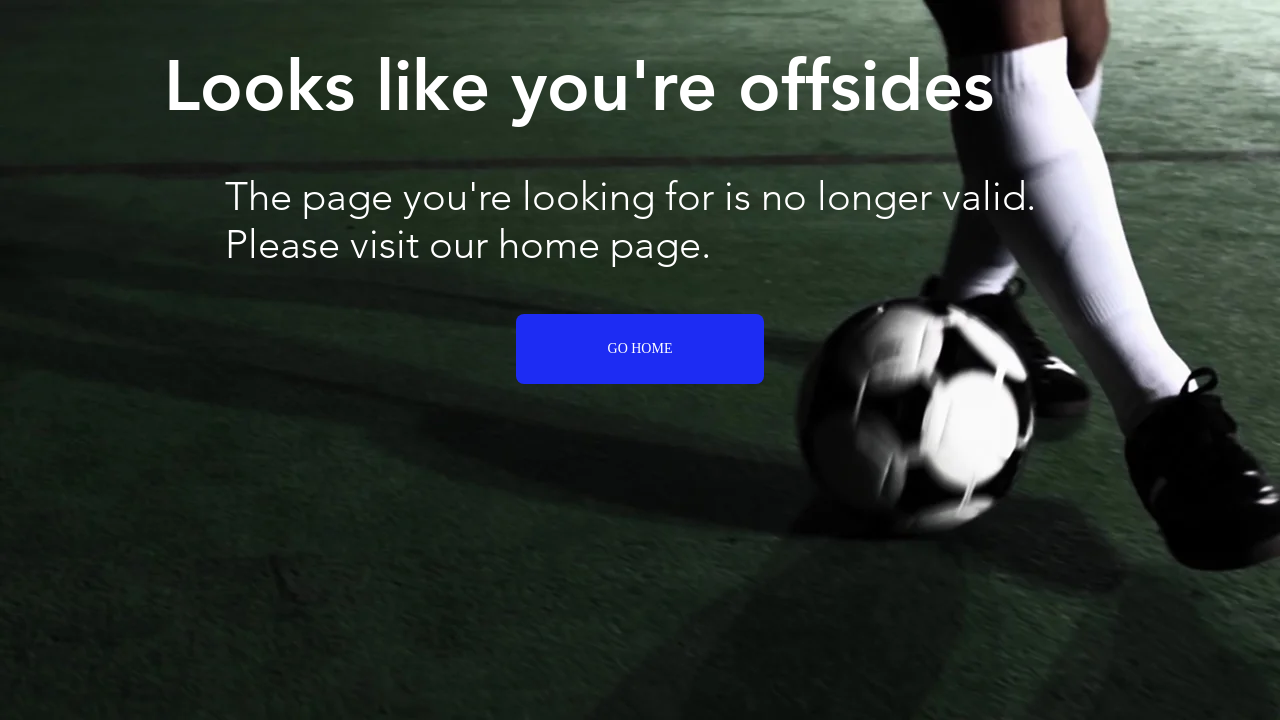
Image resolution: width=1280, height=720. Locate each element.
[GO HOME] (640, 349)
